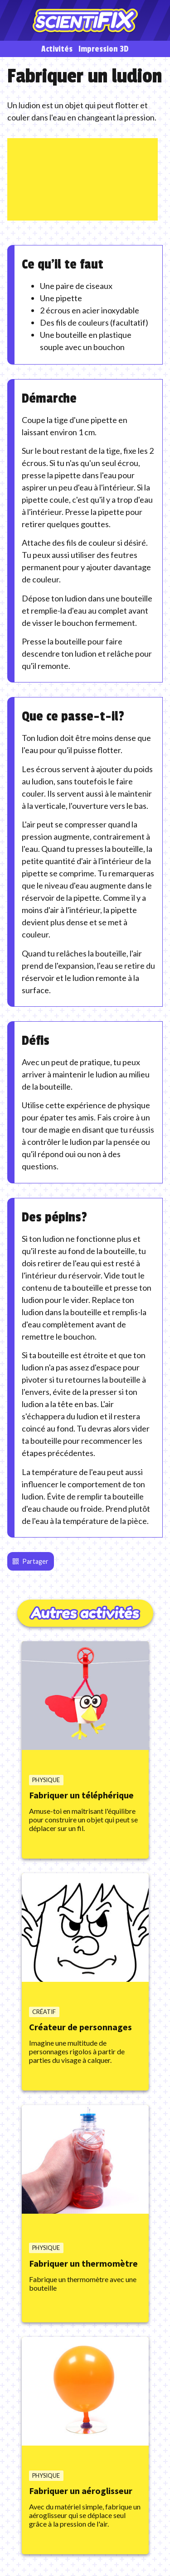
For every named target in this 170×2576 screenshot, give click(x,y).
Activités (57, 49)
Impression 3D (103, 49)
